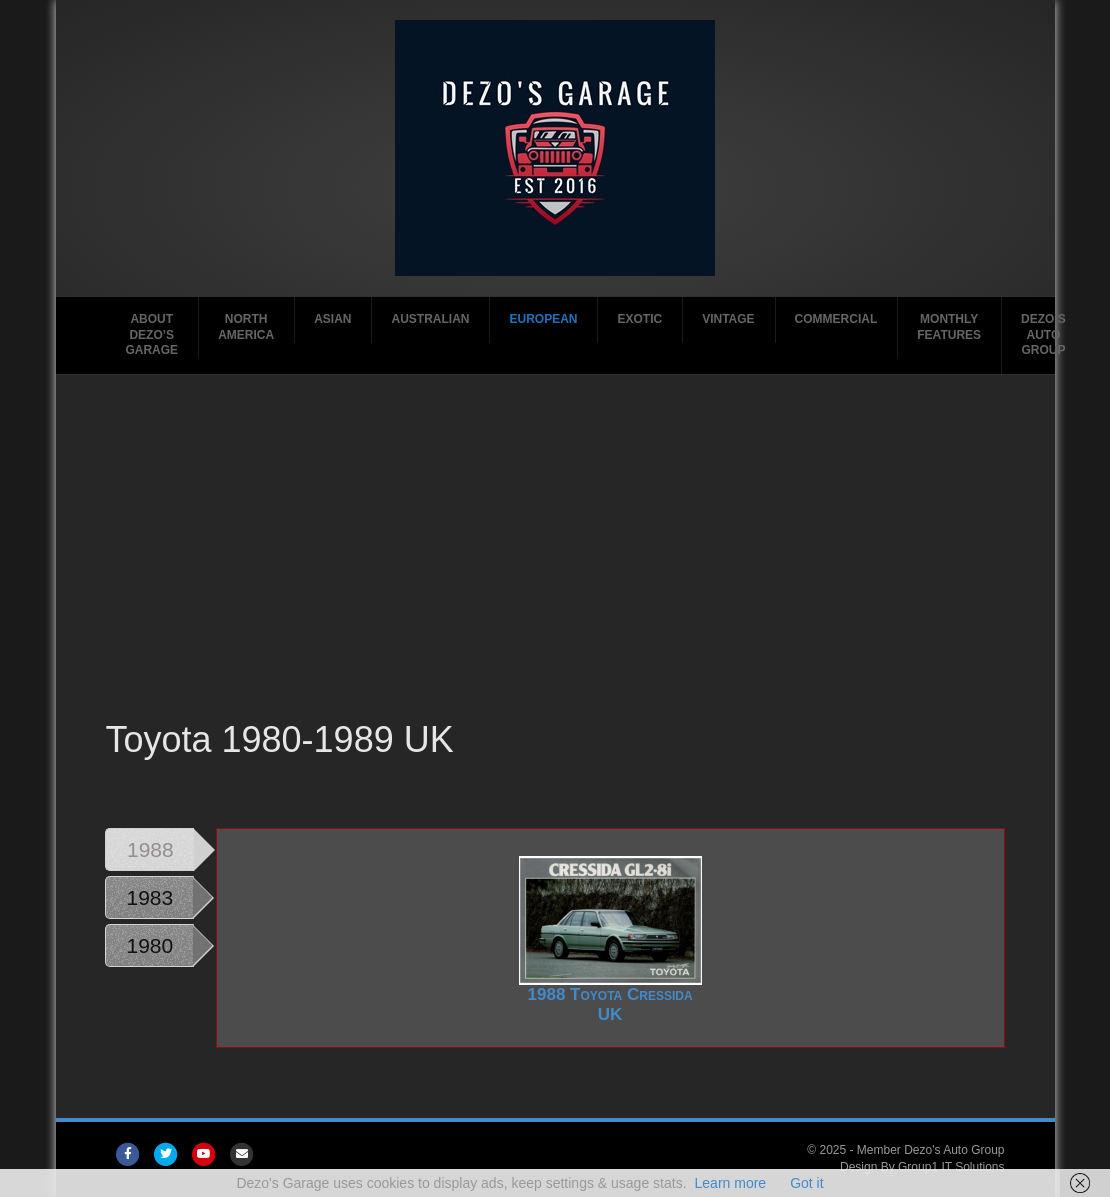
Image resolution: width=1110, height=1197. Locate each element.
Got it (806, 1183)
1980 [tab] (149, 945)
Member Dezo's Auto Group (931, 1150)
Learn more (731, 1183)
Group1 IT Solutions (951, 1167)
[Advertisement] (555, 565)
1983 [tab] (149, 897)
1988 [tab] (150, 849)
